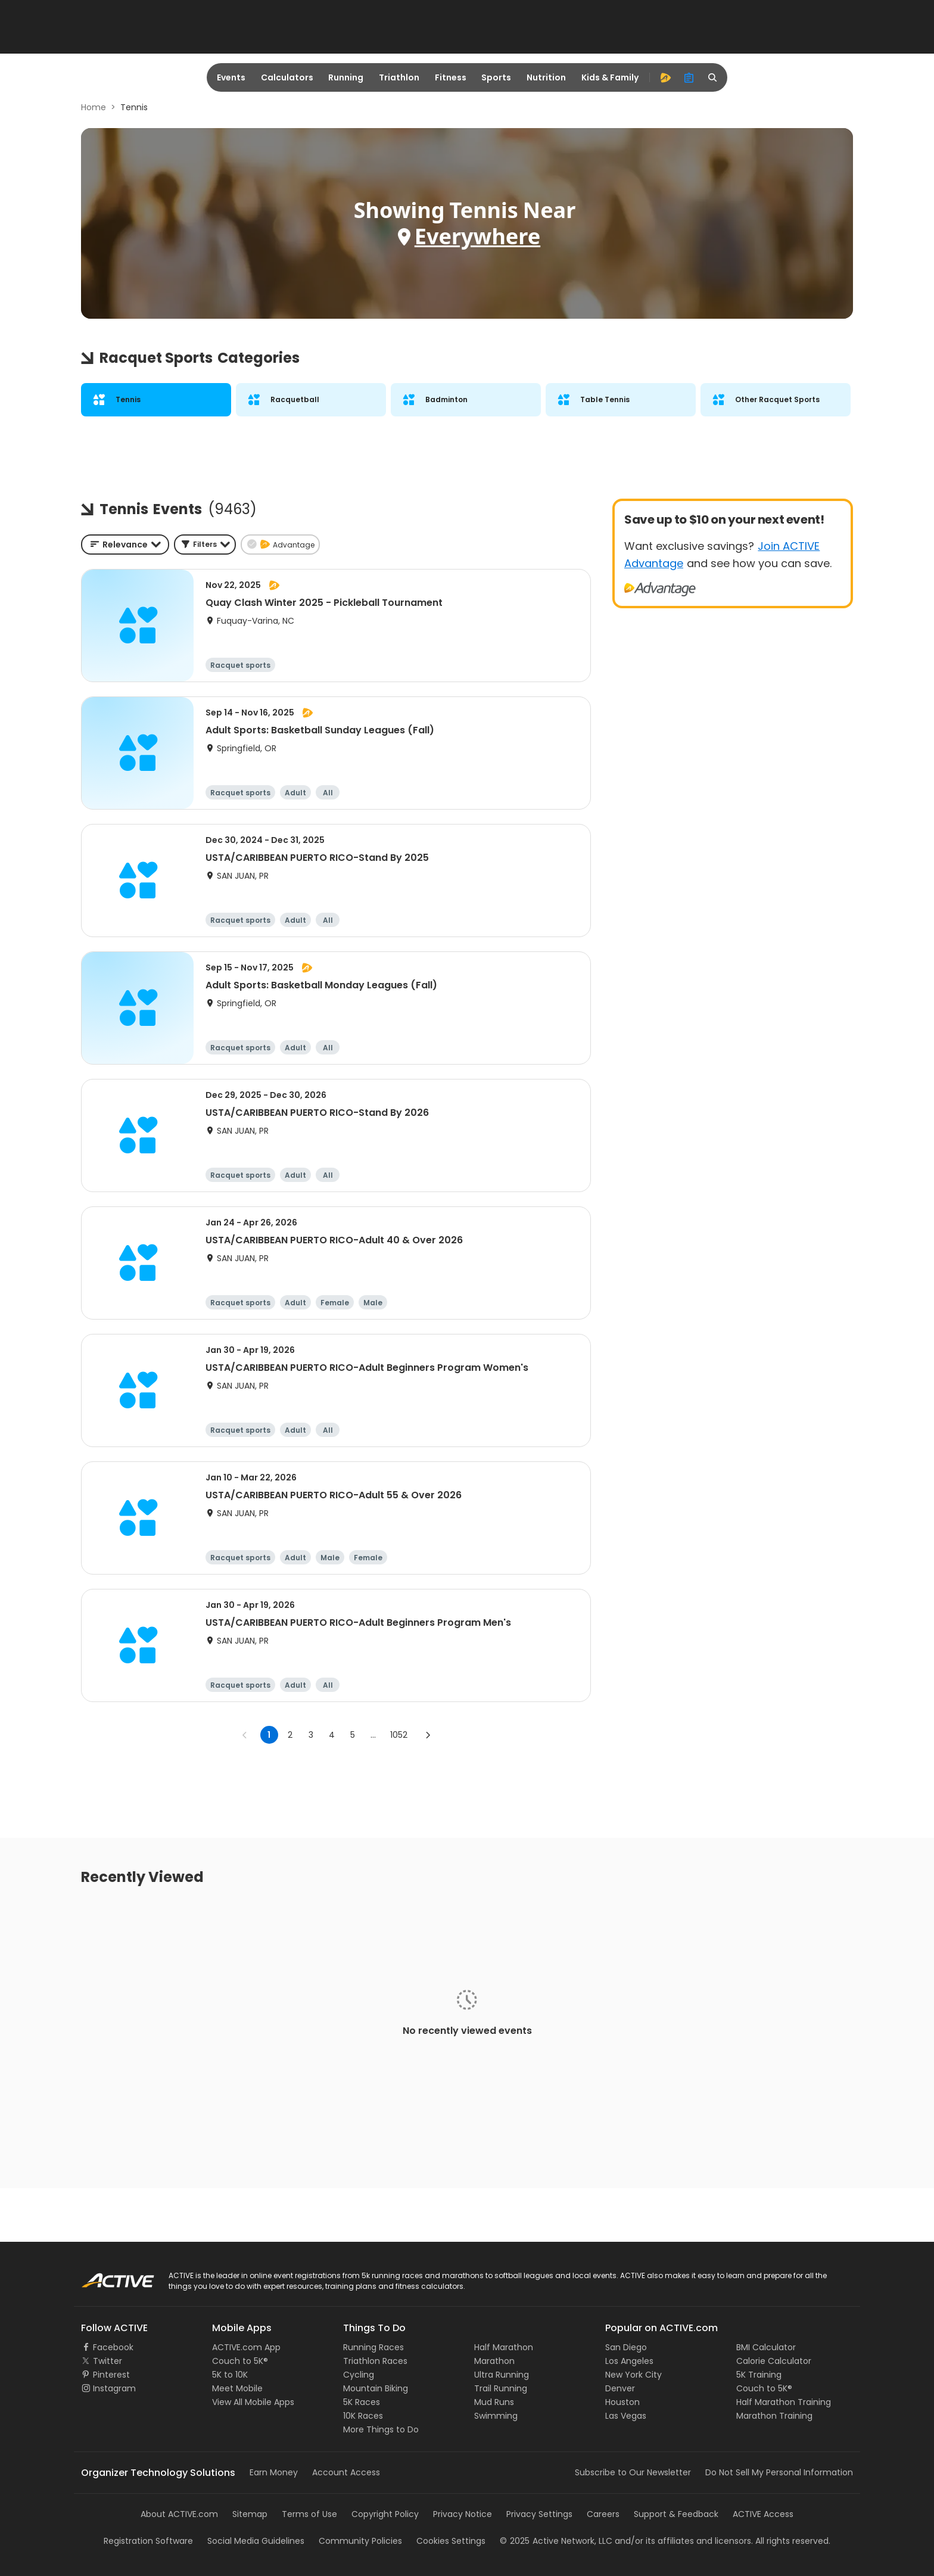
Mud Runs (494, 2402)
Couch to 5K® (240, 2361)
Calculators (287, 77)
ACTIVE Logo (106, 2276)
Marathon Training (774, 2416)
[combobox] (125, 544)
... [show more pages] (373, 1735)
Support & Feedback (676, 2514)
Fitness (450, 77)
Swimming (496, 2416)
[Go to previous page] (245, 1735)
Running (345, 77)
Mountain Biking (375, 2388)
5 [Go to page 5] (352, 1735)
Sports (496, 77)
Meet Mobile (237, 2388)
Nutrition (546, 77)
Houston (622, 2402)
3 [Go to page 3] (311, 1735)
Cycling (358, 2375)
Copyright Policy (385, 2514)
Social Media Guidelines (255, 2541)
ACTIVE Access (763, 2514)
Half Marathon (503, 2347)
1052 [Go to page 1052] (398, 1735)
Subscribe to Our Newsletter (633, 2472)
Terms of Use (309, 2514)
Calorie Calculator (773, 2361)
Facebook (113, 2347)
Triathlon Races (375, 2361)
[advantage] (665, 77)
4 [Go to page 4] (332, 1735)
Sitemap (249, 2514)
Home (93, 107)
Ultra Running (501, 2375)
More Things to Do (381, 2429)
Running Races (373, 2347)
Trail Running (500, 2388)
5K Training (759, 2375)
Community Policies (360, 2541)
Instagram (114, 2388)
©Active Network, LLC (556, 2541)
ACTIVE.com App (246, 2347)
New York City (633, 2375)
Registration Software (148, 2541)
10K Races (363, 2416)
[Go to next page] (428, 1735)
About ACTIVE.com (179, 2514)
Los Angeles (629, 2361)
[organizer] (689, 77)
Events (231, 77)
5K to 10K (230, 2375)
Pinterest (111, 2375)
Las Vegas (625, 2416)
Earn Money (274, 2472)
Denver (620, 2388)
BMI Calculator (766, 2347)
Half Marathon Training (783, 2402)
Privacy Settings (539, 2514)
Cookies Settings (450, 2541)
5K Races (361, 2402)
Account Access (346, 2472)
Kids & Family (610, 77)
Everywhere (477, 236)
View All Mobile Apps (253, 2402)
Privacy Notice (462, 2514)
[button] (205, 544)
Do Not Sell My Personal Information (779, 2472)
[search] (713, 77)
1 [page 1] (268, 1735)
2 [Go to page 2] (290, 1735)
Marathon (494, 2361)
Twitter (107, 2361)
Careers (603, 2514)
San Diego (626, 2347)
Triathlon (399, 77)
